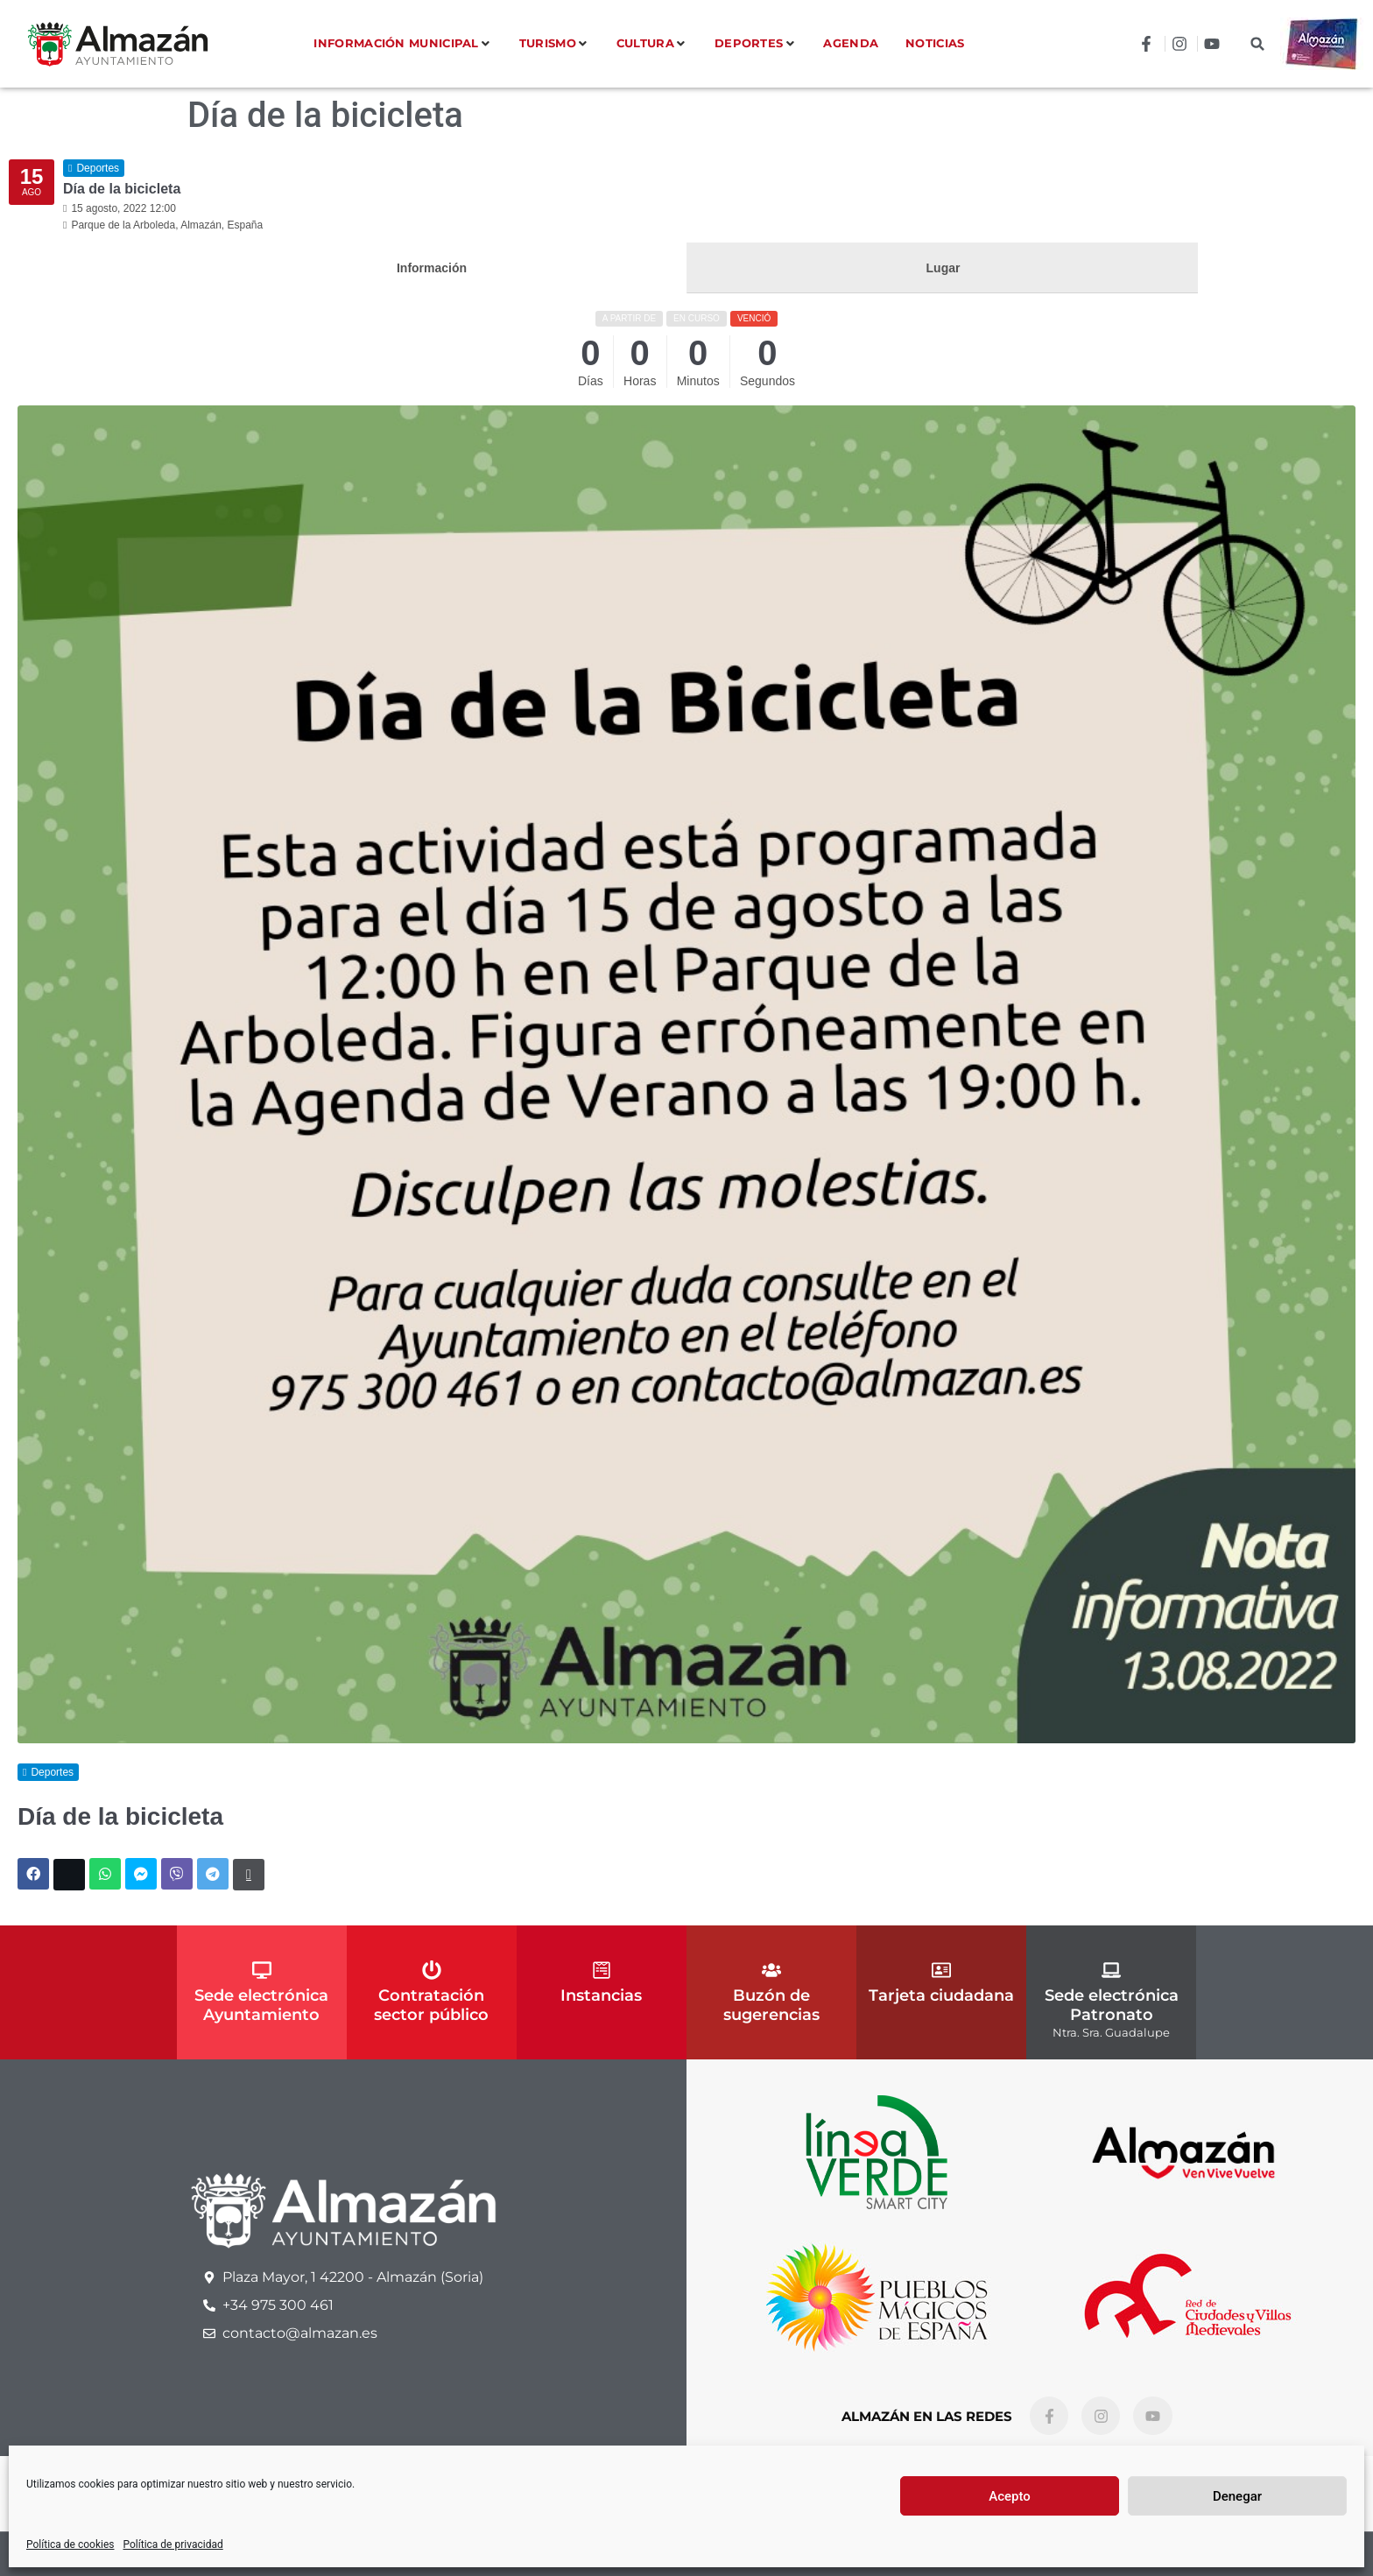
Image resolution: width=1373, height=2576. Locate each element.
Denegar (1237, 2496)
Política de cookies (70, 2544)
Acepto (1010, 2496)
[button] (1257, 44)
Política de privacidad (173, 2544)
